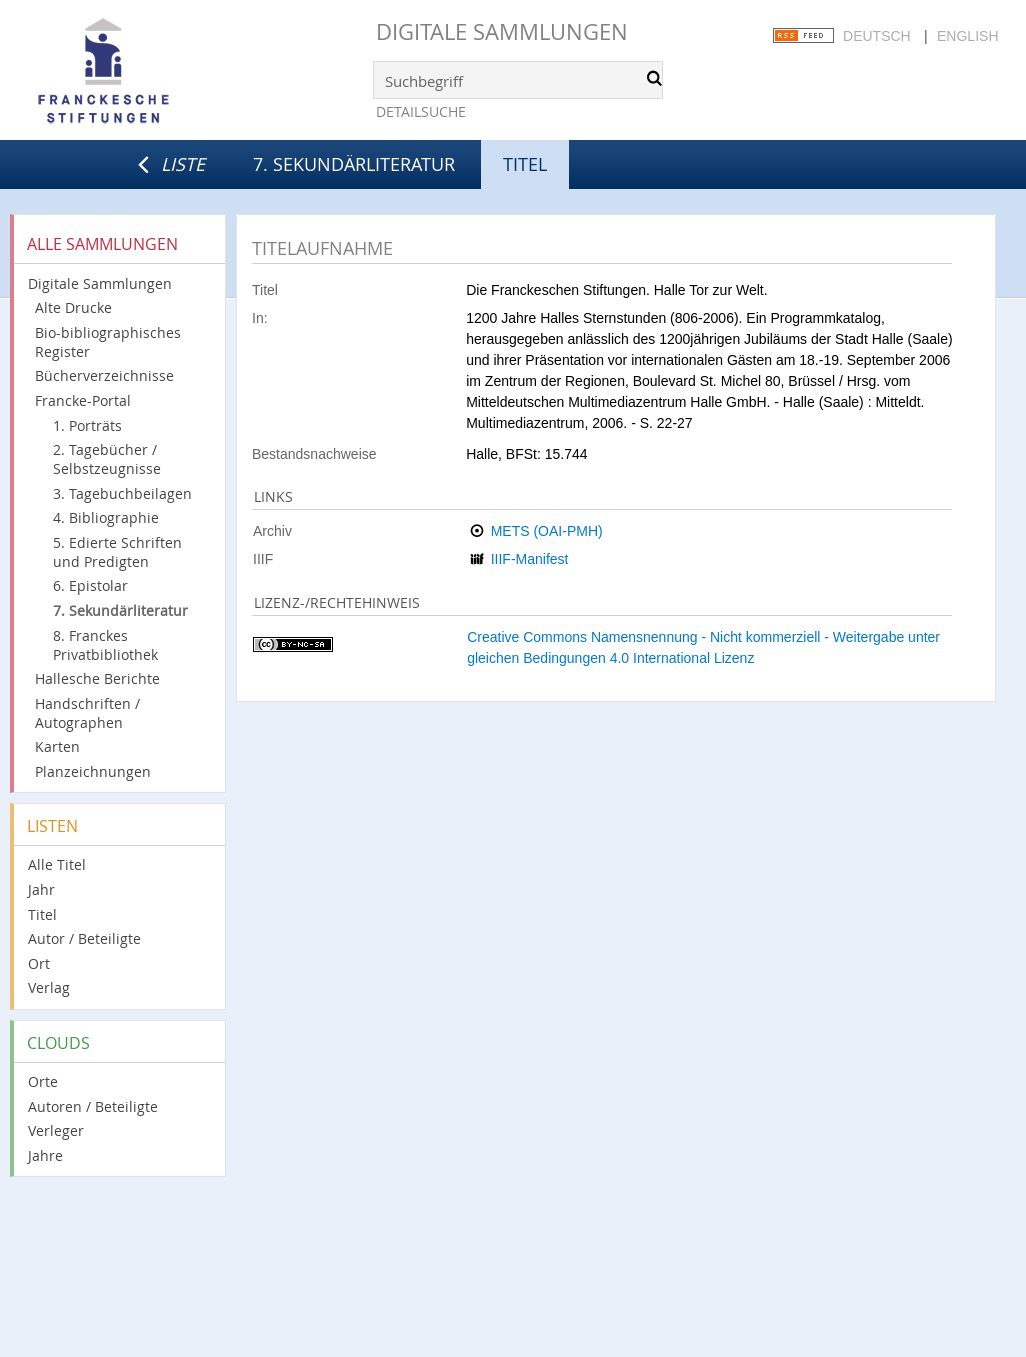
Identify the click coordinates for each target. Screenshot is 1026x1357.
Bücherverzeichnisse (104, 375)
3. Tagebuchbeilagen (122, 493)
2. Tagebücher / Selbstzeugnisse (107, 459)
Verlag (49, 987)
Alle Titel (57, 864)
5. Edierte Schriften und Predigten (117, 552)
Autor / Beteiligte (84, 938)
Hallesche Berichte (97, 678)
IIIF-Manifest (530, 559)
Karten (57, 746)
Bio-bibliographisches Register (108, 342)
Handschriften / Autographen (87, 713)
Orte (43, 1081)
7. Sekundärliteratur (354, 164)
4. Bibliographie (106, 517)
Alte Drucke (73, 307)
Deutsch (877, 36)
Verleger (56, 1130)
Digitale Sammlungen (502, 31)
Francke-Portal (83, 400)
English (967, 36)
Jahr (41, 889)
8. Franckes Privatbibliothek (105, 645)
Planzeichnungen (93, 771)
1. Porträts (87, 425)
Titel (42, 914)
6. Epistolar (90, 585)
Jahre (45, 1155)
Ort (39, 963)
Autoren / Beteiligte (93, 1106)
